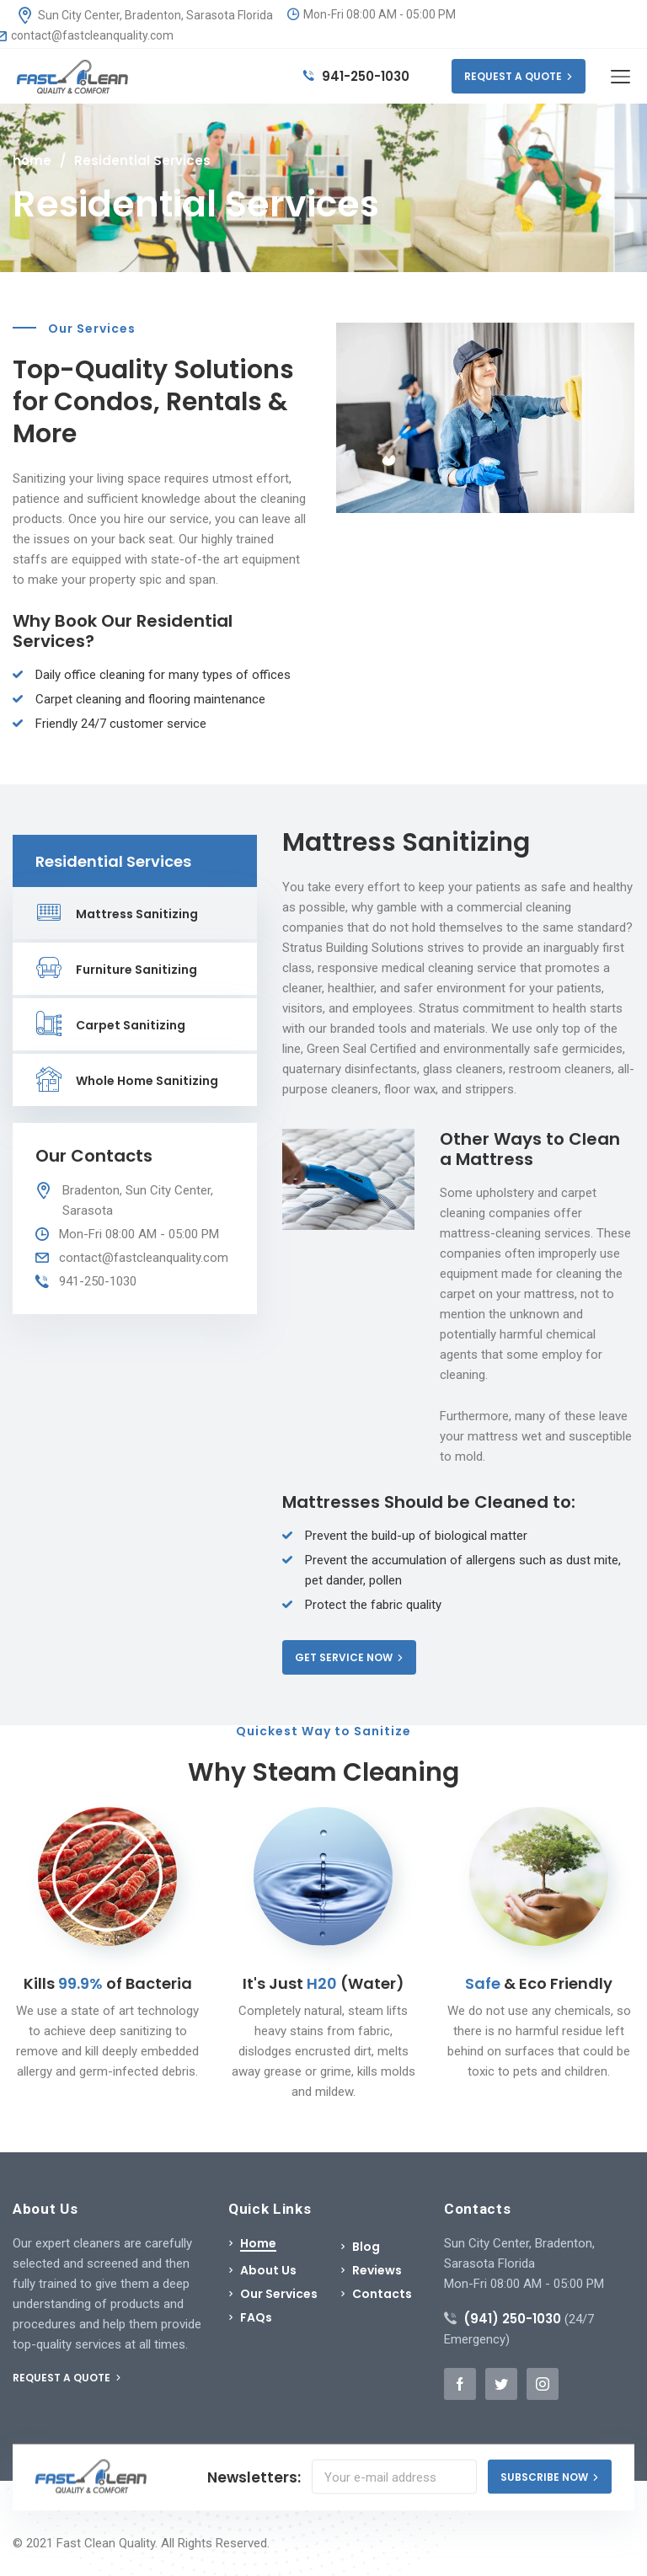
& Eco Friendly (538, 1983)
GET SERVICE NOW (349, 1657)
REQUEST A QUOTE (518, 76)
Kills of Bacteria (108, 1983)
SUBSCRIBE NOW (549, 2477)
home (32, 160)
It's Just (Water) (323, 1983)
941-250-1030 (356, 76)
